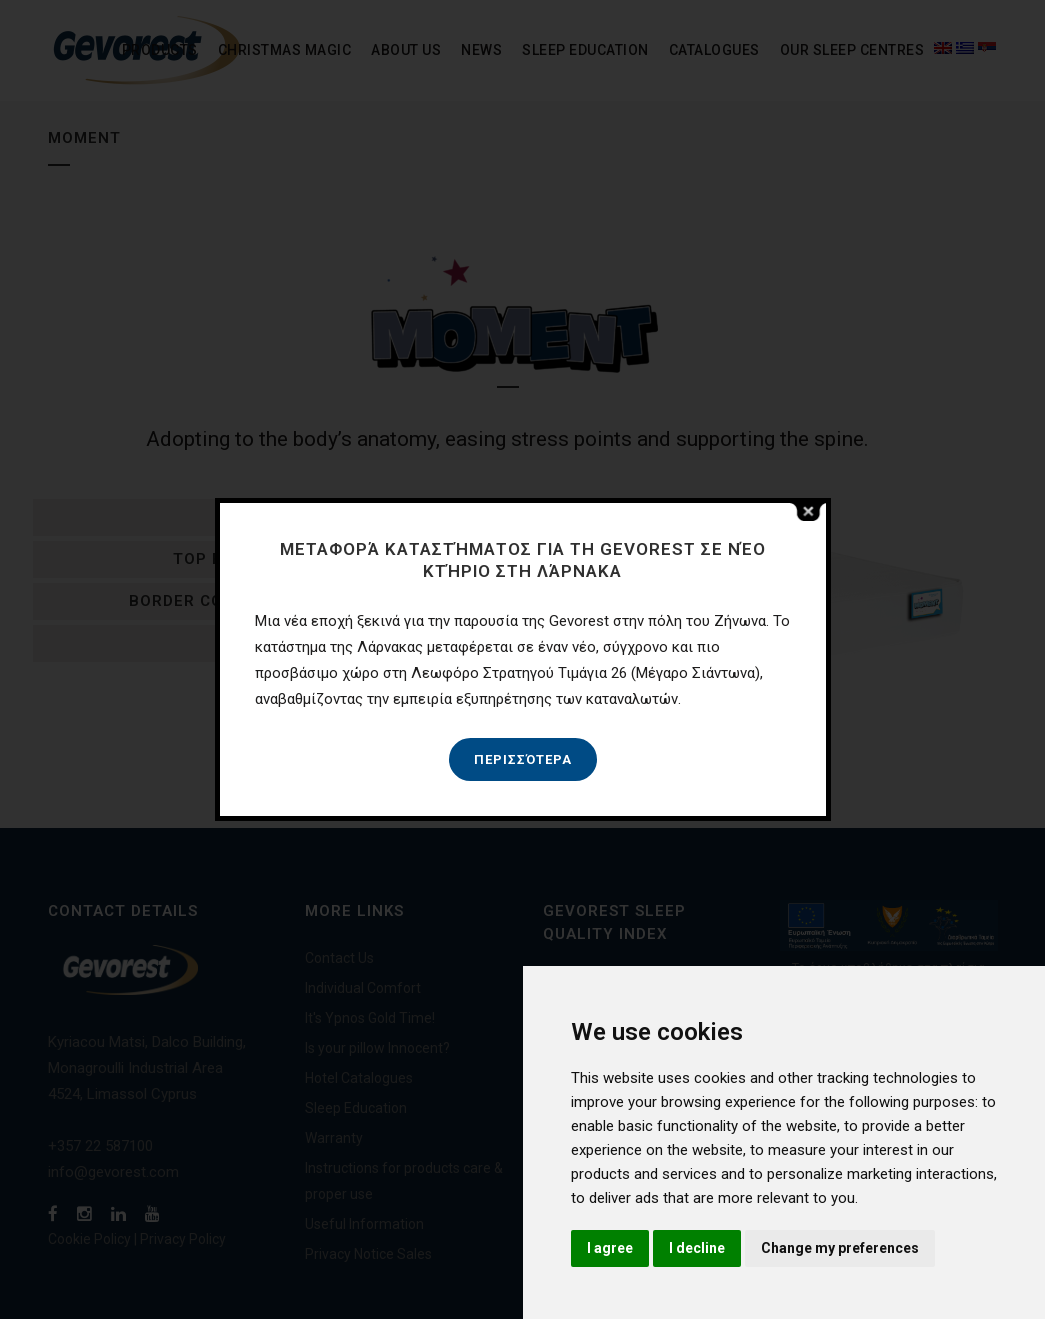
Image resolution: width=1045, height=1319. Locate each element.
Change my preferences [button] (840, 1248)
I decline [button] (697, 1248)
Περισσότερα (523, 759)
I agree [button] (610, 1248)
